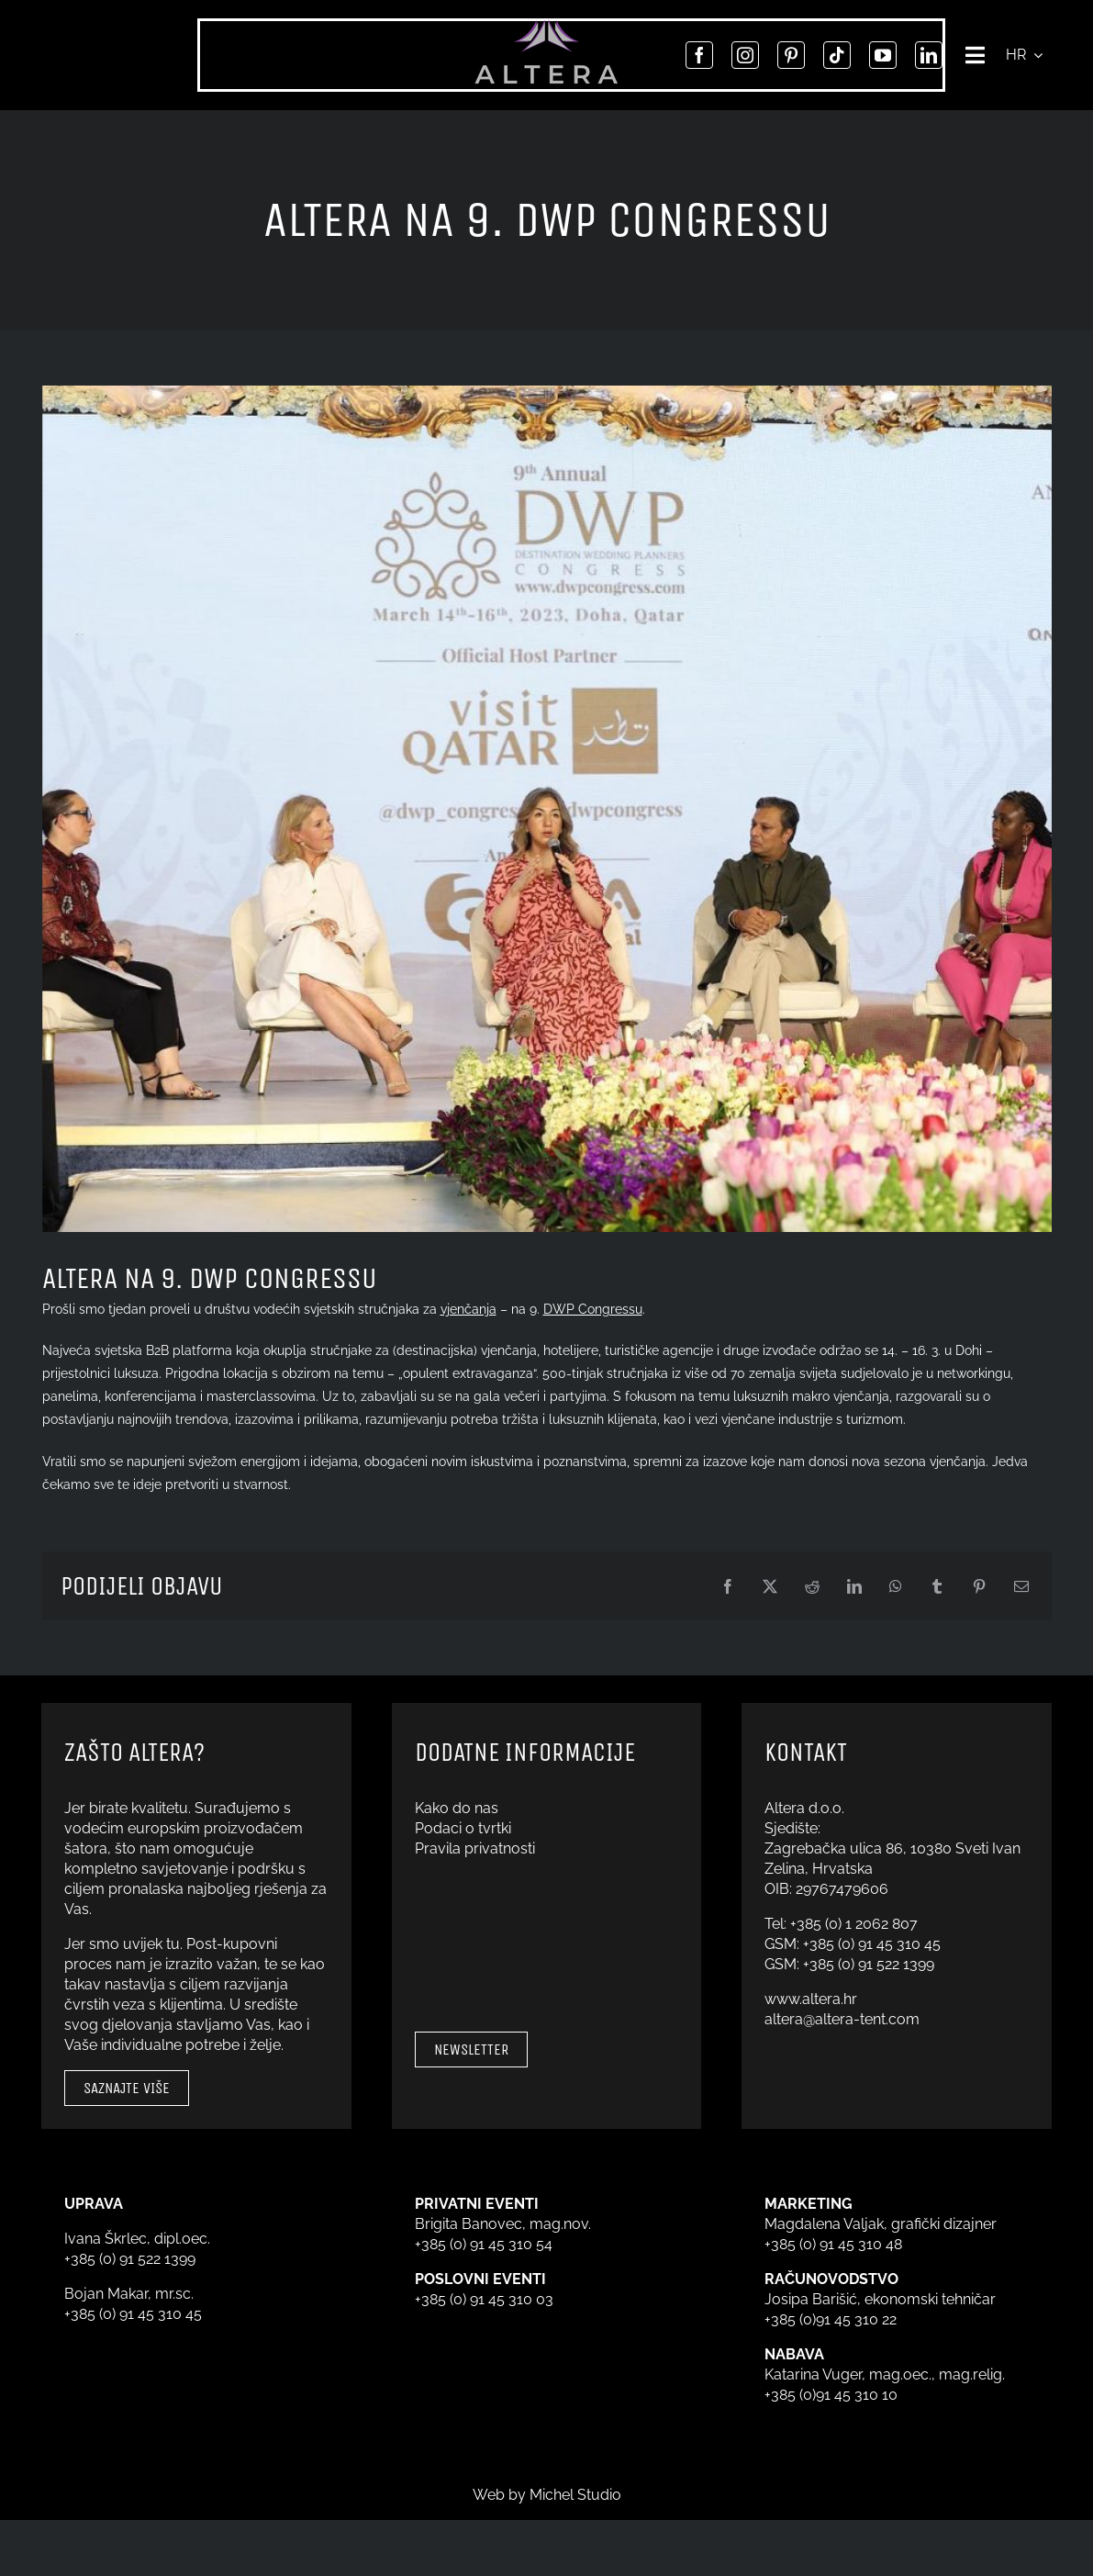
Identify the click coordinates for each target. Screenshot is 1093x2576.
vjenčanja (468, 1309)
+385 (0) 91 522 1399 (868, 1964)
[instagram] (741, 55)
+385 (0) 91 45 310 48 (833, 2244)
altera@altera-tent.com (842, 2019)
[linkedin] (925, 55)
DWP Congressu (592, 1309)
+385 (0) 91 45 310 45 (872, 1944)
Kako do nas (456, 1808)
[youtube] (879, 55)
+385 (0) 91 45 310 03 (484, 2299)
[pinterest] (787, 55)
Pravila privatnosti (475, 1848)
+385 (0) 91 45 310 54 (483, 2244)
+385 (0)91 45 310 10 (831, 2394)
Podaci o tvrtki (463, 1828)
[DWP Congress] (547, 809)
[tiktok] (833, 55)
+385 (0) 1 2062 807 (854, 1923)
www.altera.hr (810, 1999)
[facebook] (695, 55)
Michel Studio (575, 2494)
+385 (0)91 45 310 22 (830, 2319)
